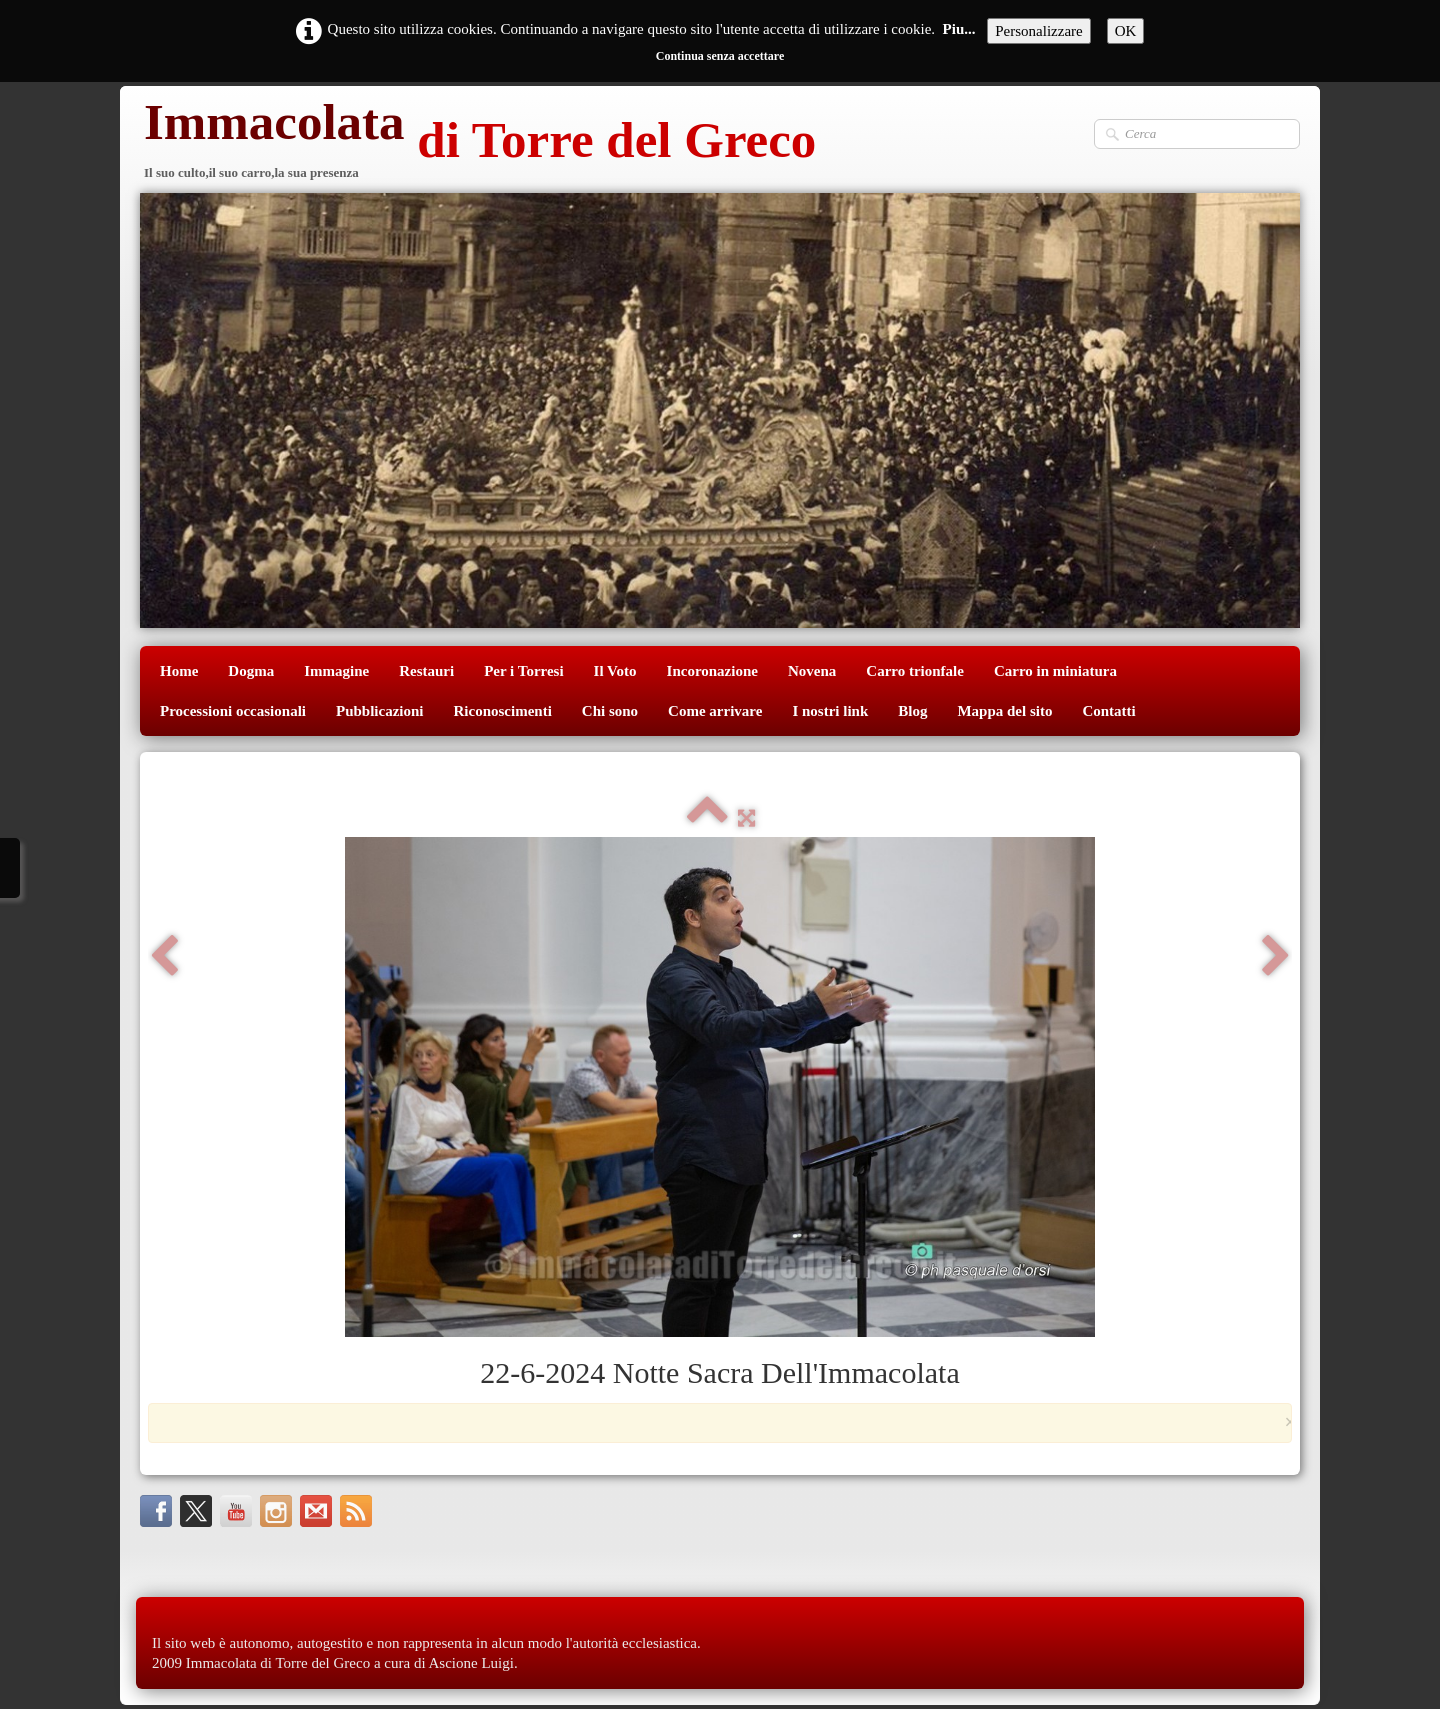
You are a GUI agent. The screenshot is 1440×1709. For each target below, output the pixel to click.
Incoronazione (712, 671)
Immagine (336, 671)
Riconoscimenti (503, 711)
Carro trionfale (915, 671)
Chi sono (610, 711)
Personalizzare (1038, 31)
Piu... (959, 29)
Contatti (1108, 711)
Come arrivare (715, 711)
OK (1126, 31)
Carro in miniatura (1055, 671)
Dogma (251, 671)
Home (179, 671)
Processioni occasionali (233, 711)
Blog (912, 711)
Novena (812, 671)
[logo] (478, 142)
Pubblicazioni (380, 711)
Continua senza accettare (720, 56)
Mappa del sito (1004, 711)
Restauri (426, 671)
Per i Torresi (523, 671)
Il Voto (615, 671)
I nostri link (830, 711)
